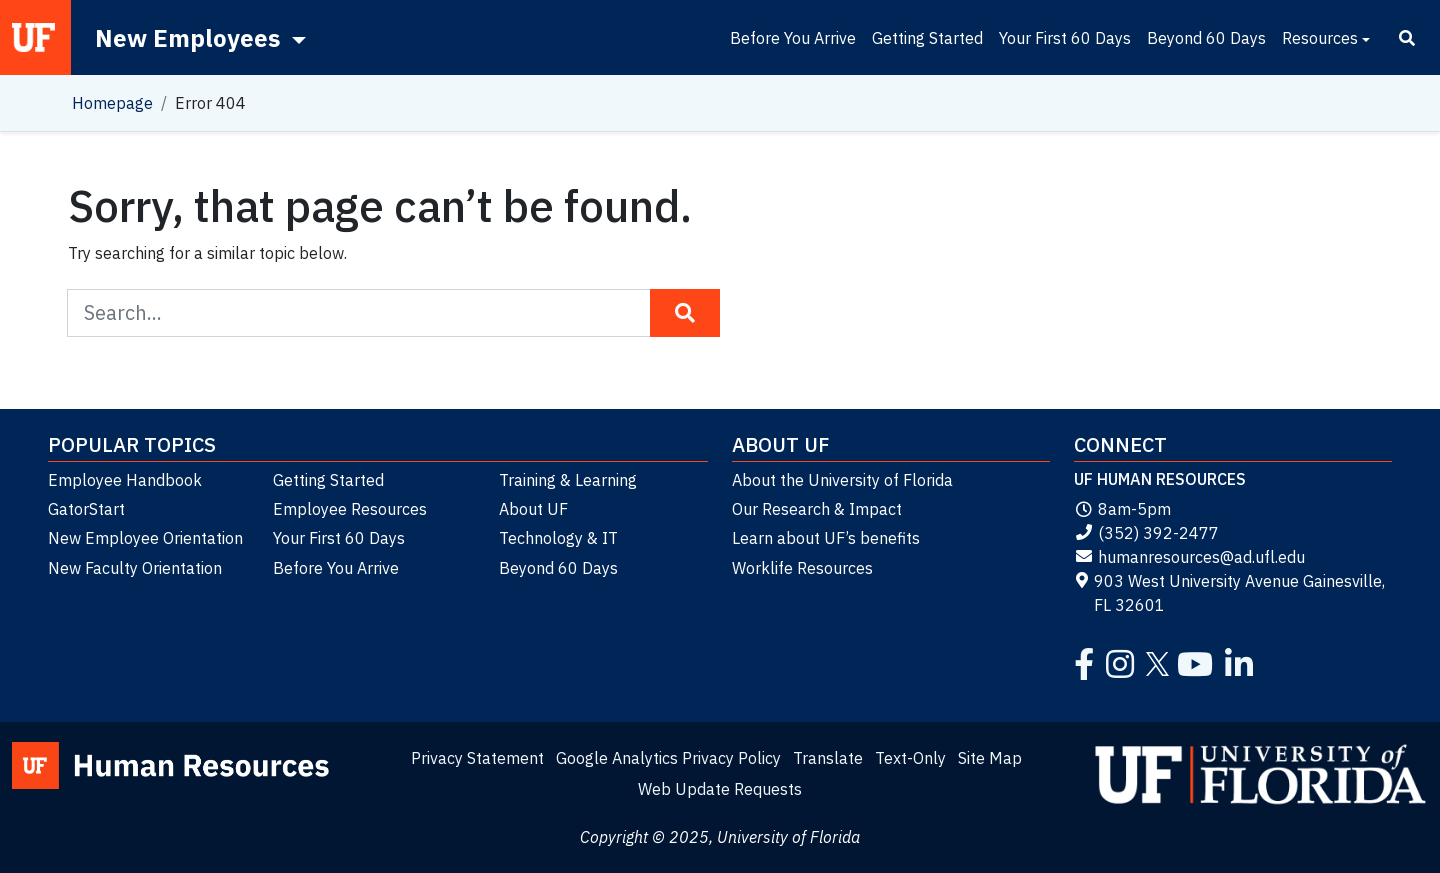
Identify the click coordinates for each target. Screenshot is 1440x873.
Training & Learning (568, 480)
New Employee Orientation (145, 538)
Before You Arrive (793, 38)
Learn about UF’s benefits (826, 538)
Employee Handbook (125, 480)
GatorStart (86, 509)
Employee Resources (350, 509)
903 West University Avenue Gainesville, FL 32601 (1229, 593)
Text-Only (910, 758)
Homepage (112, 103)
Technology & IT (558, 538)
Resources (1320, 38)
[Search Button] (685, 313)
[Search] (1407, 38)
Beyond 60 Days (1206, 38)
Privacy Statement (477, 758)
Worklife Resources (802, 568)
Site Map (990, 758)
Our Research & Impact (817, 509)
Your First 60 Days (1065, 38)
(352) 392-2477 (1146, 533)
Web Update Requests (720, 789)
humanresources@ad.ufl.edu (1189, 557)
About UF (533, 509)
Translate (828, 758)
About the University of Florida (842, 480)
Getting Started (927, 38)
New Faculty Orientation (135, 568)
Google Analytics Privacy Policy (668, 758)
